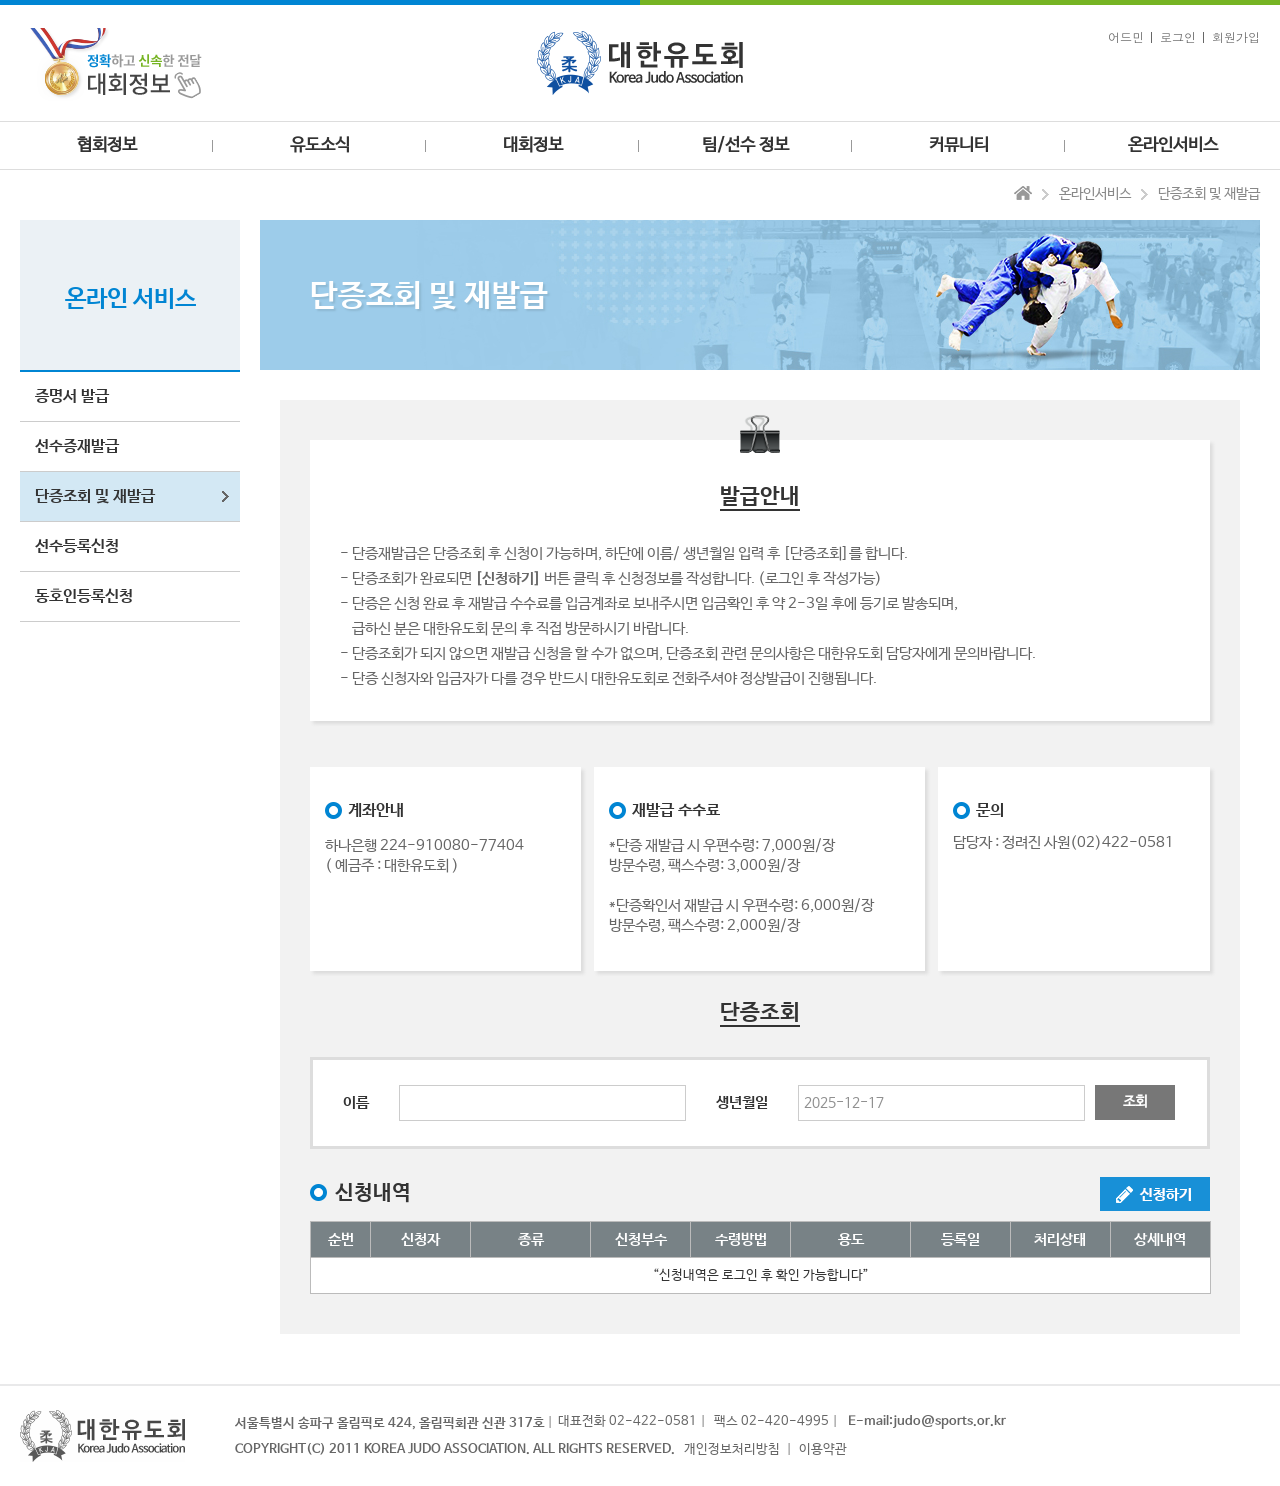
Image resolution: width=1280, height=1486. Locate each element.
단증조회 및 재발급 (1209, 194)
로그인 (1178, 36)
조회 (1135, 1102)
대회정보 (533, 145)
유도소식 (320, 145)
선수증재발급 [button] (77, 446)
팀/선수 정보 (745, 145)
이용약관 (823, 1449)
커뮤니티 (959, 145)
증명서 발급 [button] (72, 396)
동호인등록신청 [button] (84, 596)
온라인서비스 (1173, 145)
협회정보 (107, 145)
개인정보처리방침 (732, 1449)
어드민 (1126, 36)
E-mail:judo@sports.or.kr (927, 1421)
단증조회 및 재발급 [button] (95, 496)
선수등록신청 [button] (77, 546)
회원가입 (1236, 36)
